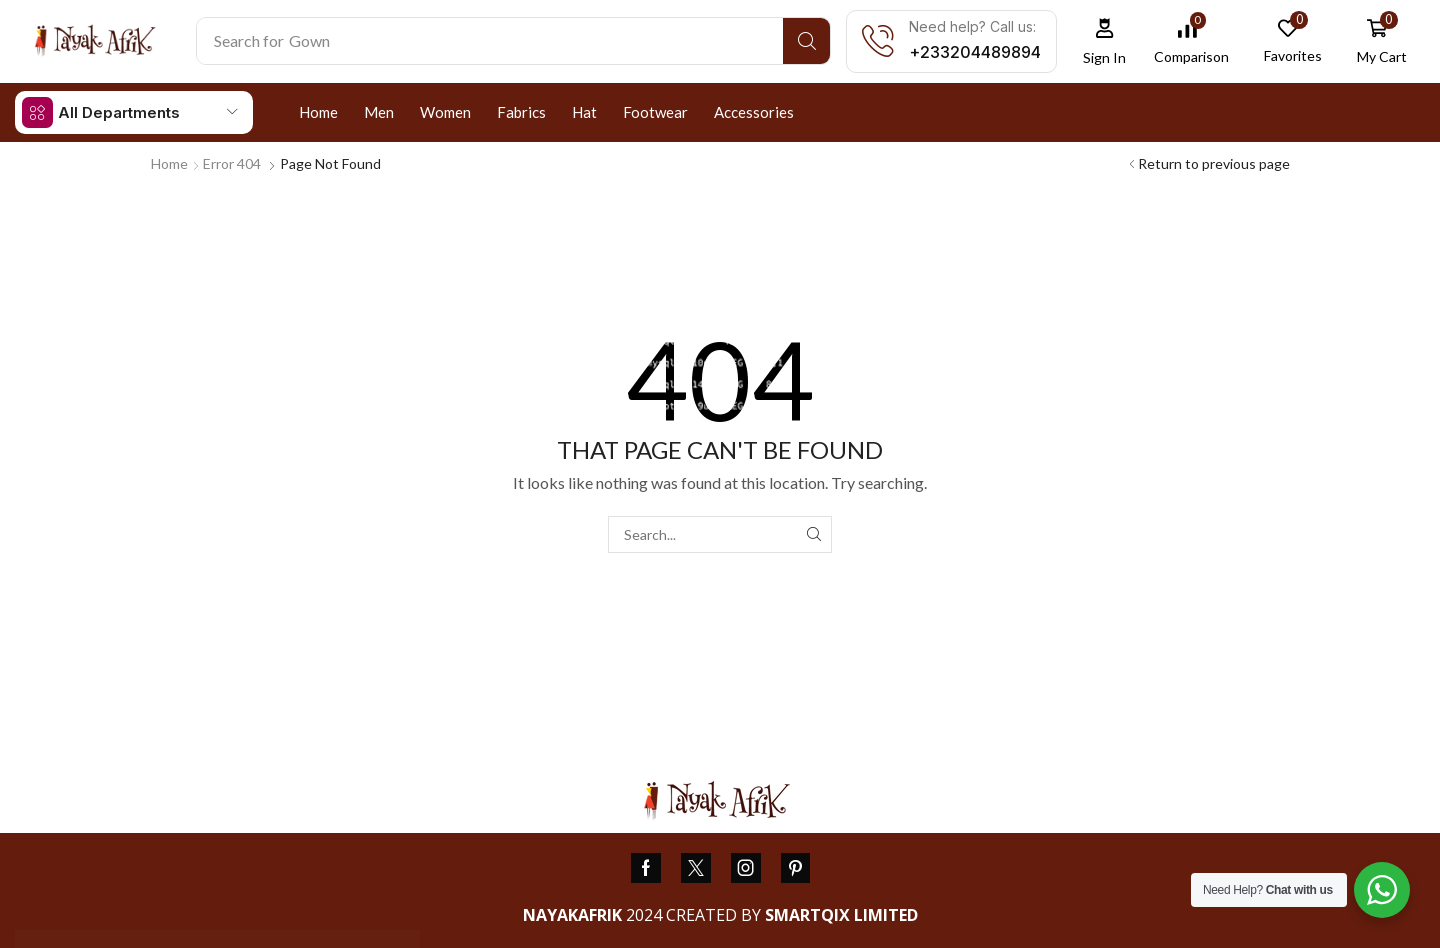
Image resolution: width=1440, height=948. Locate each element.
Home (169, 163)
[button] (1105, 41)
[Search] (806, 41)
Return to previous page (1214, 163)
